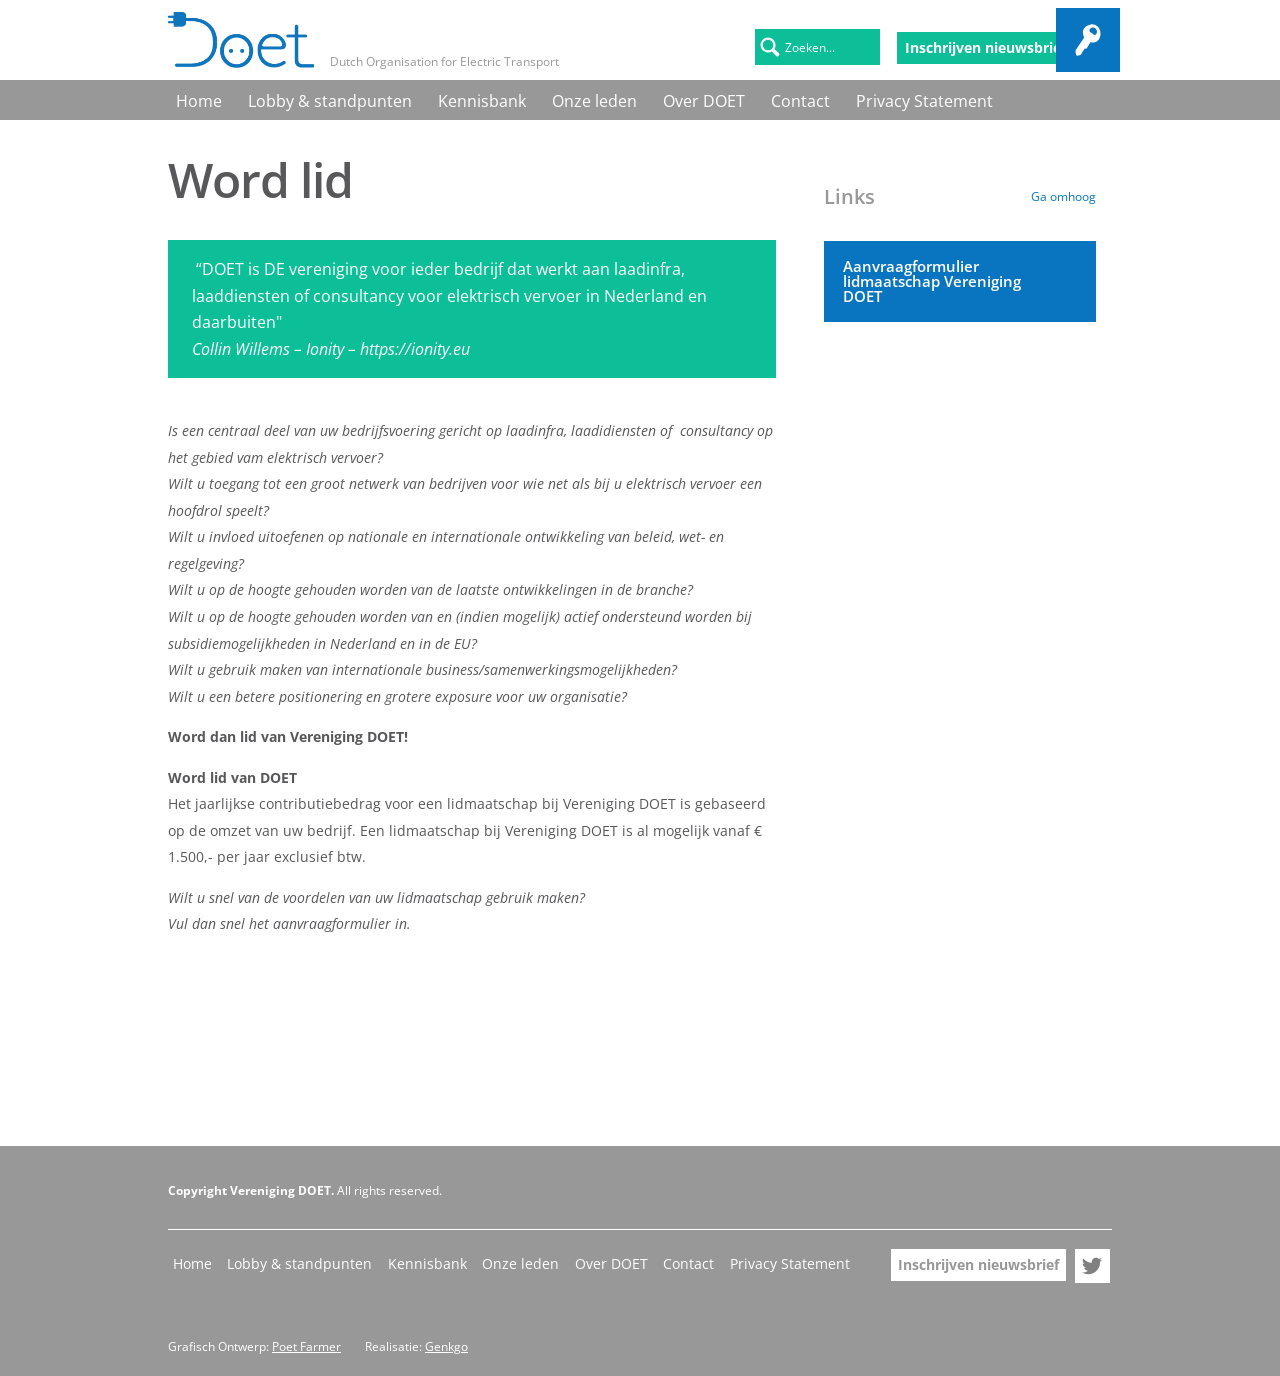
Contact (656, 99)
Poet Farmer (306, 1346)
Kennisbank (411, 99)
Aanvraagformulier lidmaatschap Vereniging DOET (926, 278)
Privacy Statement (752, 99)
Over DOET (584, 99)
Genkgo (446, 1346)
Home (187, 99)
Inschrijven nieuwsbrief (985, 47)
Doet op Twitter (1096, 48)
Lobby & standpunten (289, 99)
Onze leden (499, 99)
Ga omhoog (1063, 196)
